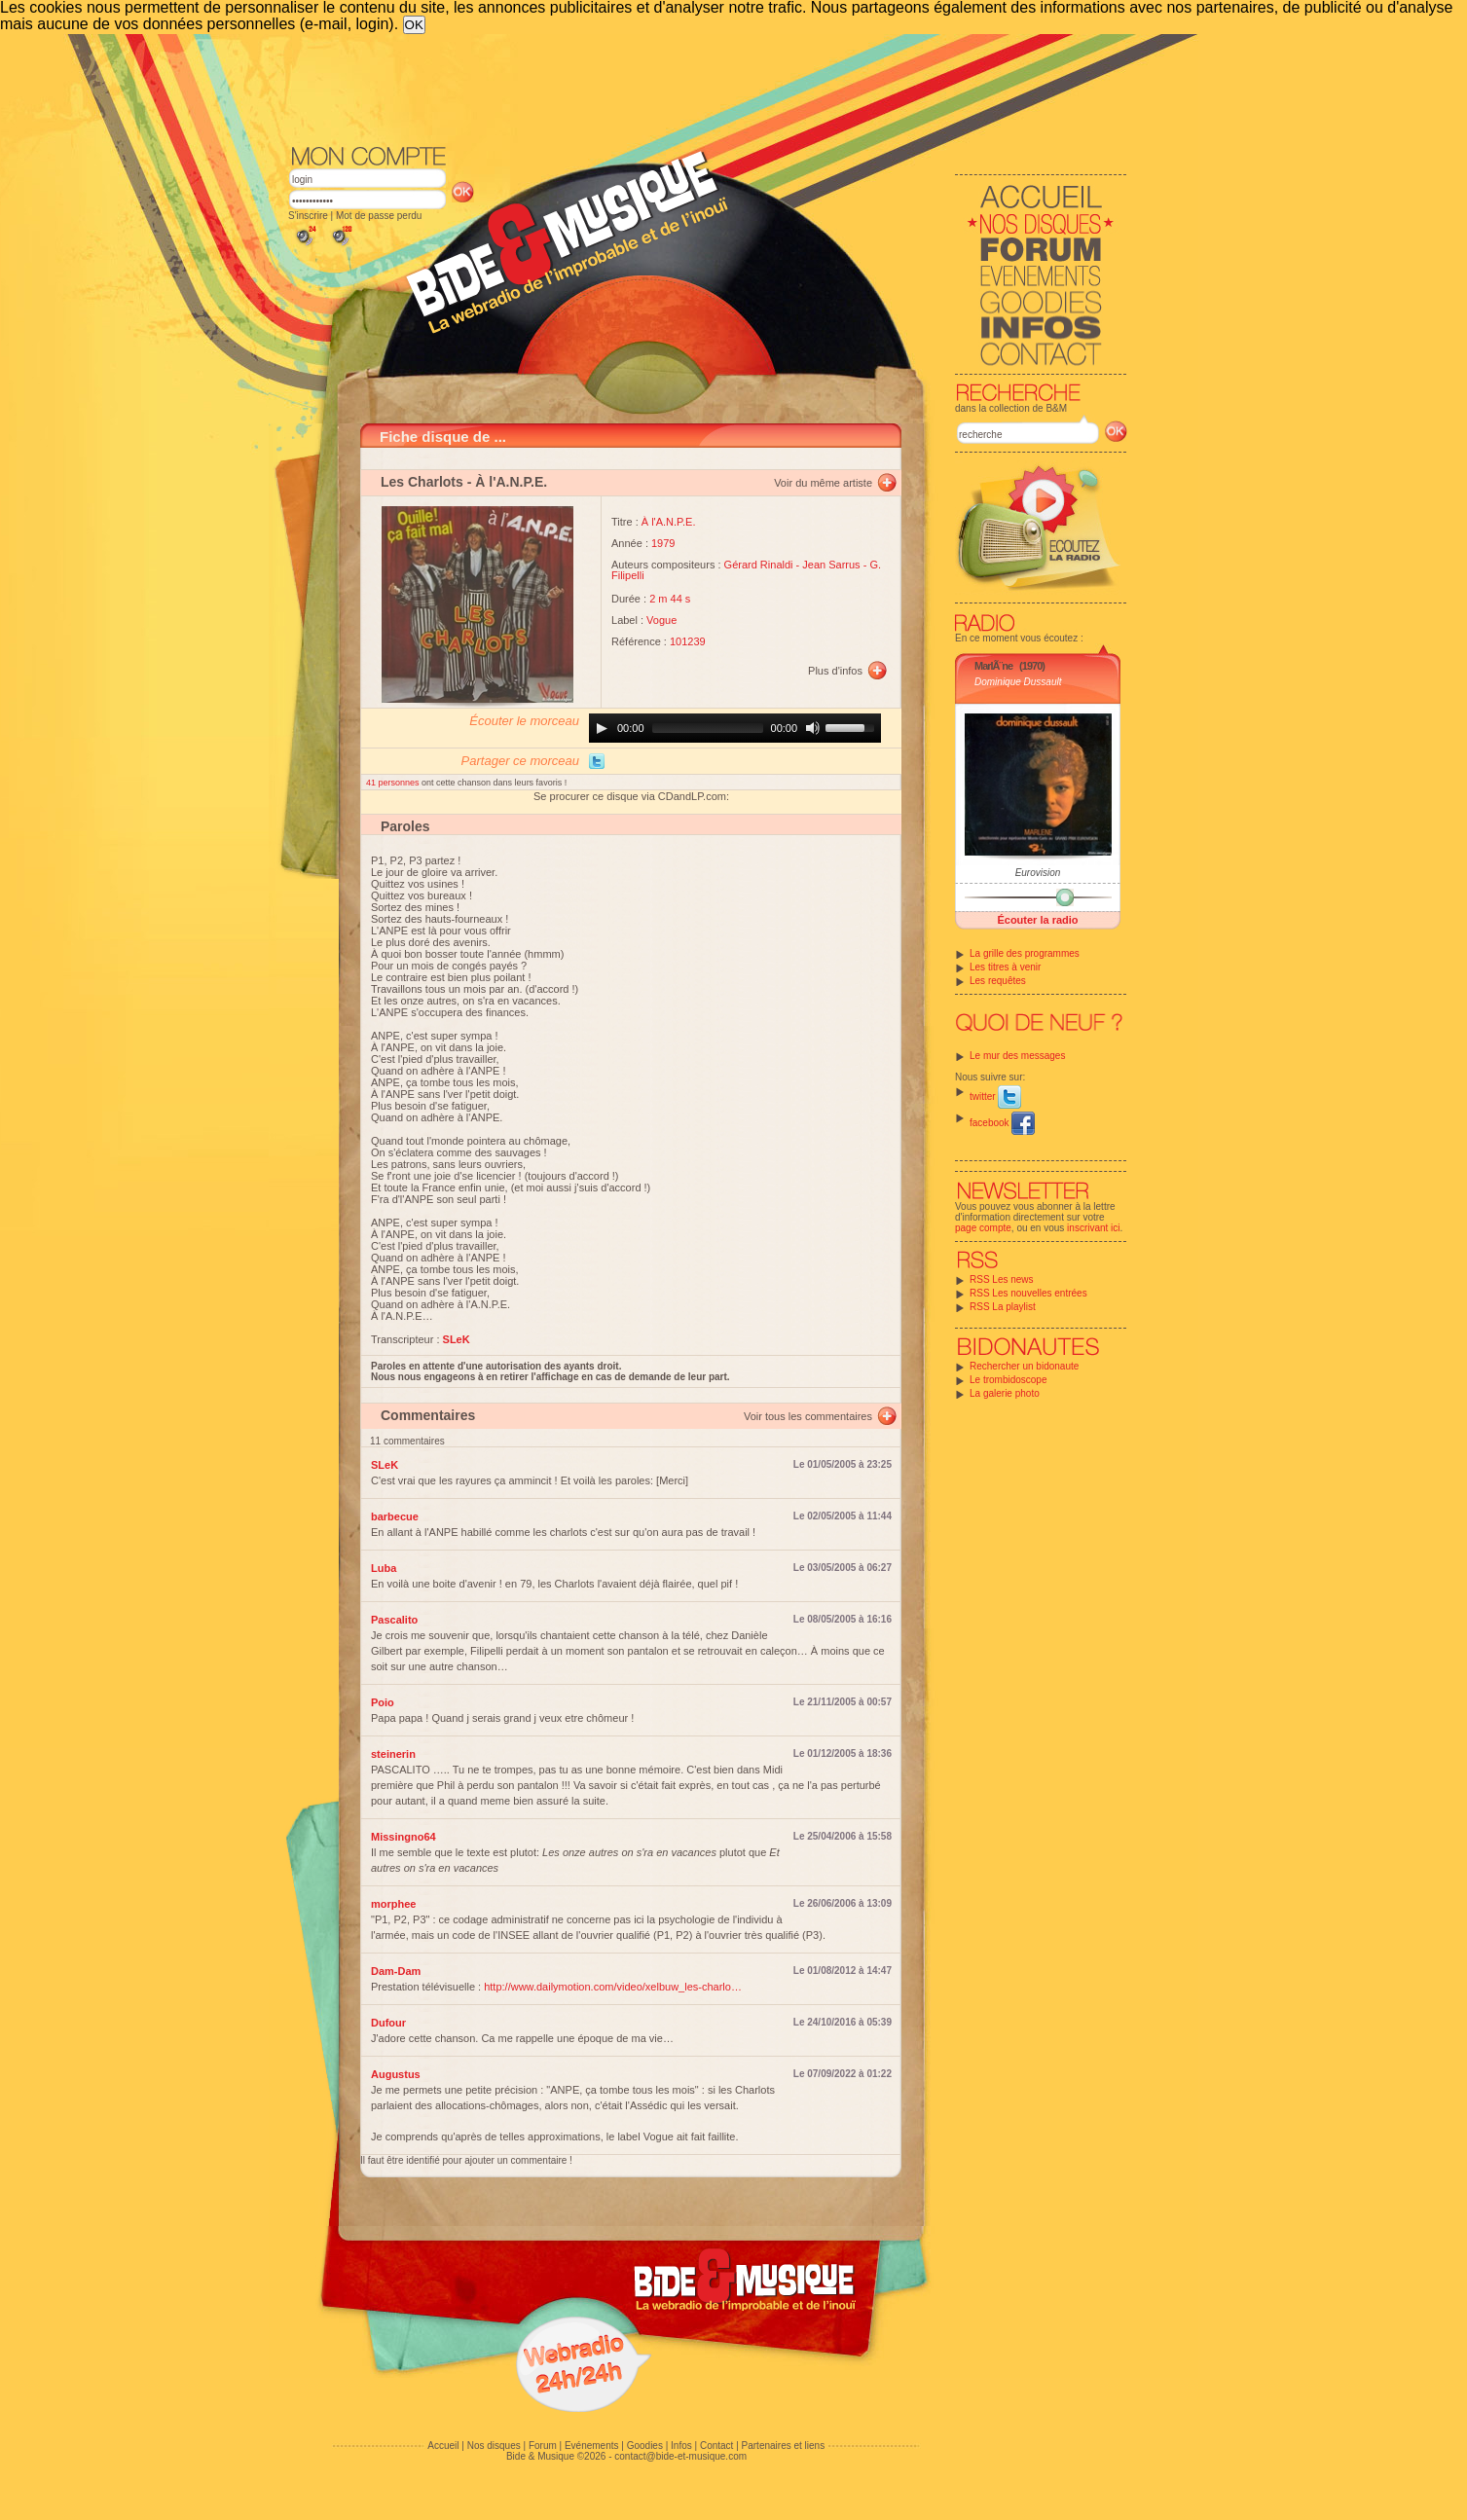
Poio (382, 1702)
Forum (543, 2445)
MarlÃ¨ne (993, 666)
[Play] (601, 728)
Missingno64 (403, 1837)
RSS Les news (1002, 1279)
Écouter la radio (1037, 920)
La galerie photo (1005, 1393)
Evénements (592, 2445)
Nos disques (494, 2445)
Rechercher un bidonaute (1024, 1366)
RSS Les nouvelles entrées (1028, 1293)
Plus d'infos (835, 670)
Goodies (645, 2445)
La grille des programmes (1025, 953)
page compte (983, 1228)
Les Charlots (422, 482)
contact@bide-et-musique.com (680, 2456)
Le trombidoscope (1008, 1379)
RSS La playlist (1003, 1306)
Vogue (661, 620)
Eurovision (1038, 872)
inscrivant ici (1093, 1228)
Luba (383, 1568)
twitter (995, 1096)
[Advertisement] (707, 87)
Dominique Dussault (1018, 681)
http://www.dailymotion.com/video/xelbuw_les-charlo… (613, 1986)
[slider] (707, 728)
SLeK (384, 1465)
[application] (735, 728)
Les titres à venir (1005, 967)
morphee (393, 1904)
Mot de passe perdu (379, 215)
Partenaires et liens (783, 2445)
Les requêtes (998, 980)
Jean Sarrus (831, 564)
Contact (716, 2445)
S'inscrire (308, 215)
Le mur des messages (1017, 1055)
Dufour (388, 2022)
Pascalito (394, 1619)
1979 (663, 543)
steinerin (393, 1754)
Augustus (396, 2074)
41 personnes (394, 782)
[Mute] (813, 728)
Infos (681, 2445)
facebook (1002, 1122)
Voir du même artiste (823, 483)
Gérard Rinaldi (758, 564)
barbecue (395, 1516)
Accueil (442, 2445)
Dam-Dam (396, 1971)
